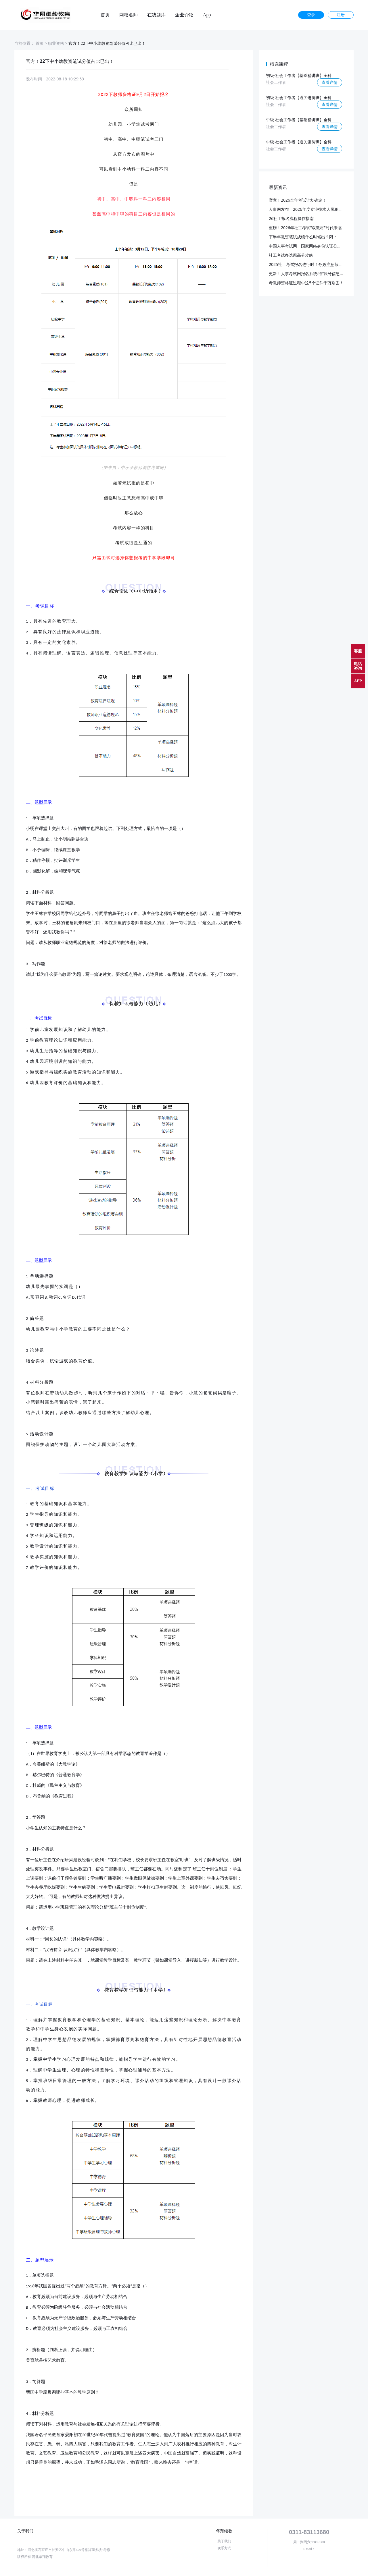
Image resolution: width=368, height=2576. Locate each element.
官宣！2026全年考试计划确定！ (297, 200)
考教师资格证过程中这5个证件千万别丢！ (306, 282)
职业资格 (56, 43)
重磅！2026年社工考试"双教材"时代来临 (305, 227)
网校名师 (128, 15)
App (207, 15)
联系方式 (224, 2548)
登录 (311, 15)
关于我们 (224, 2541)
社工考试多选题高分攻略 (291, 255)
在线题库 (156, 15)
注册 (341, 15)
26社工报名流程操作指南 (291, 218)
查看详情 (330, 82)
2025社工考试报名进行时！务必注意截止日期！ (311, 264)
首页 (105, 15)
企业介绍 (184, 15)
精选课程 (279, 64)
